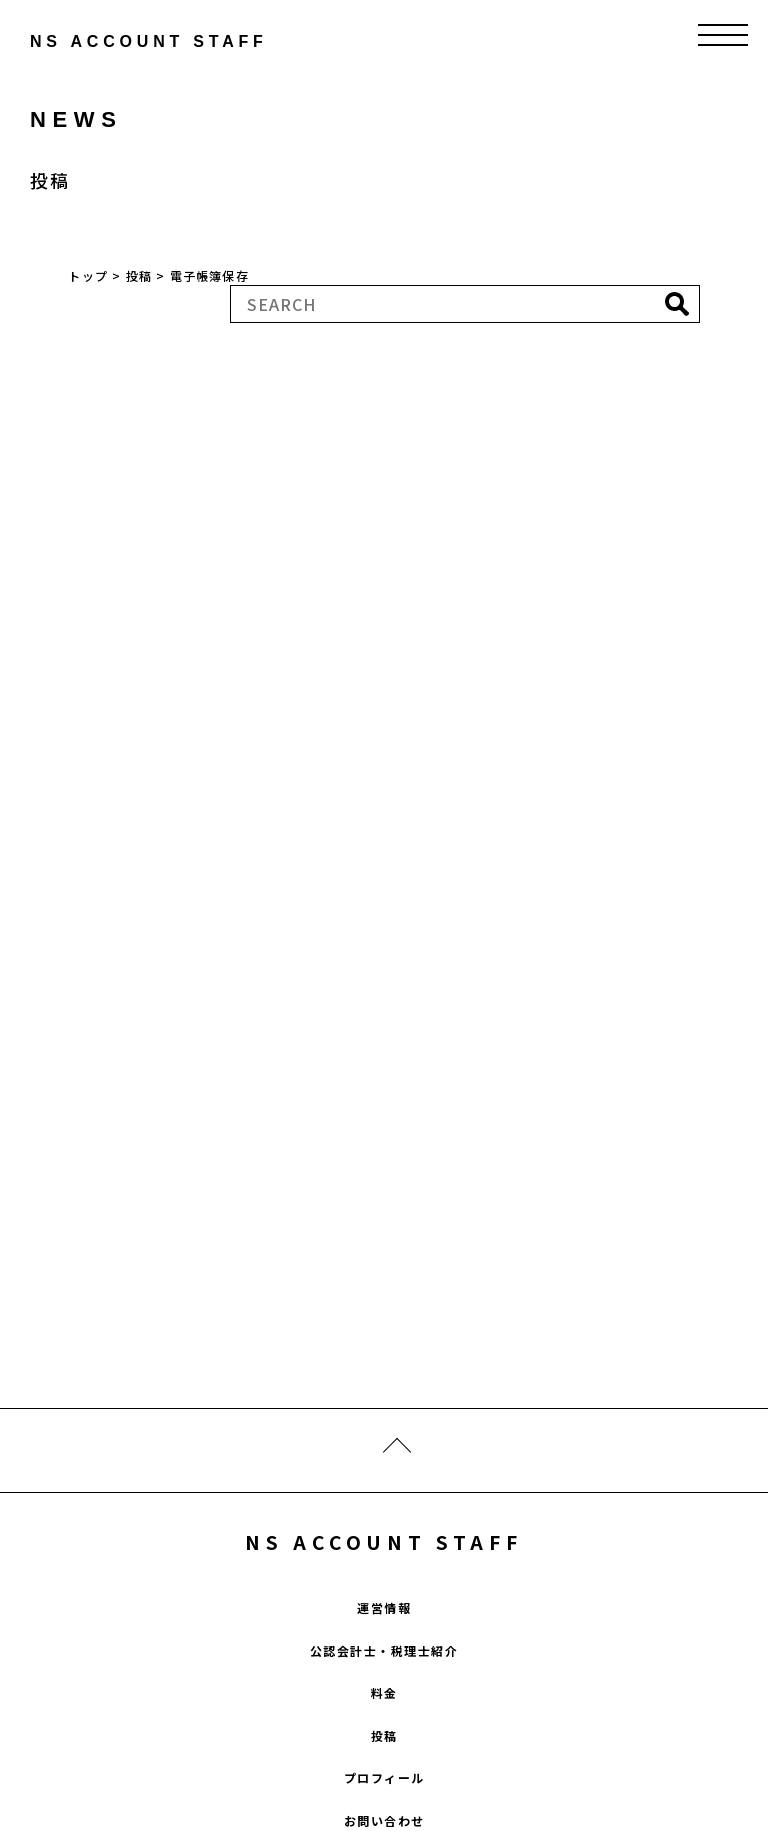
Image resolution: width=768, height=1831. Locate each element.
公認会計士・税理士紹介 (384, 1650)
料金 (384, 1692)
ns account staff (104, 41)
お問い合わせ (384, 1820)
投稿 (384, 1735)
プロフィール (384, 1777)
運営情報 (384, 1607)
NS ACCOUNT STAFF (383, 1541)
